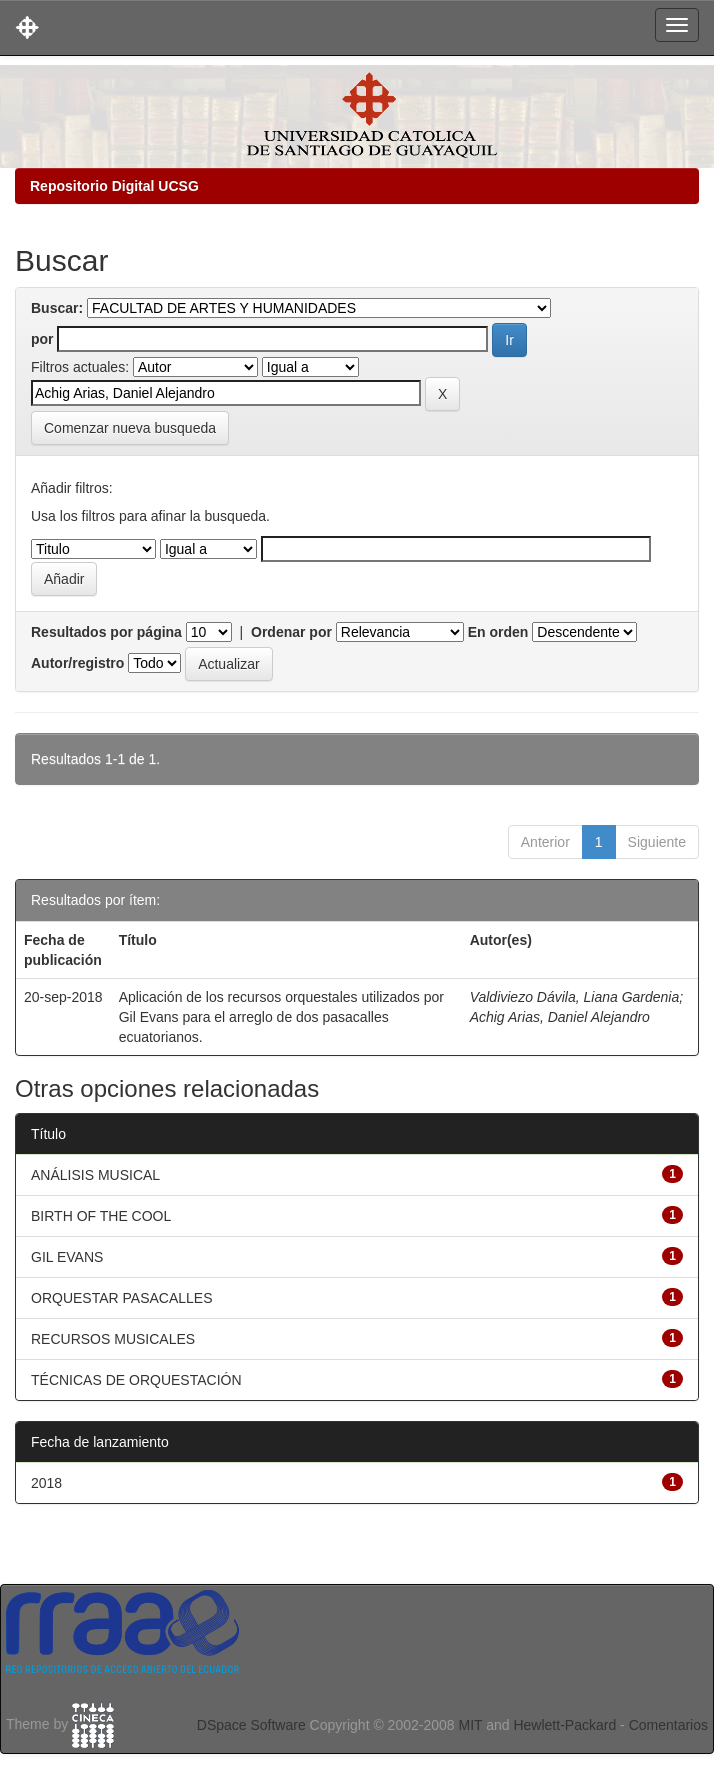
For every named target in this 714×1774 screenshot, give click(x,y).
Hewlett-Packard (564, 1725)
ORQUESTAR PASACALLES (122, 1298)
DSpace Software (251, 1725)
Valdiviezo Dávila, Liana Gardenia (575, 997)
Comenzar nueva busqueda (130, 428)
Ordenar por (291, 632)
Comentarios (668, 1725)
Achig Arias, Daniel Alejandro (560, 1017)
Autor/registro (77, 663)
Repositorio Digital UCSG (114, 186)
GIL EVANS (67, 1257)
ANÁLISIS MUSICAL (95, 1175)
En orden (498, 632)
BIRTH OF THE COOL (101, 1216)
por (42, 339)
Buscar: (57, 308)
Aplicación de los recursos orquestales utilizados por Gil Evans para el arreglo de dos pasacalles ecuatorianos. (281, 1017)
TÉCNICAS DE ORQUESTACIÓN (136, 1380)
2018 (46, 1483)
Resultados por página (106, 632)
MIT (470, 1725)
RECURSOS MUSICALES (113, 1339)
